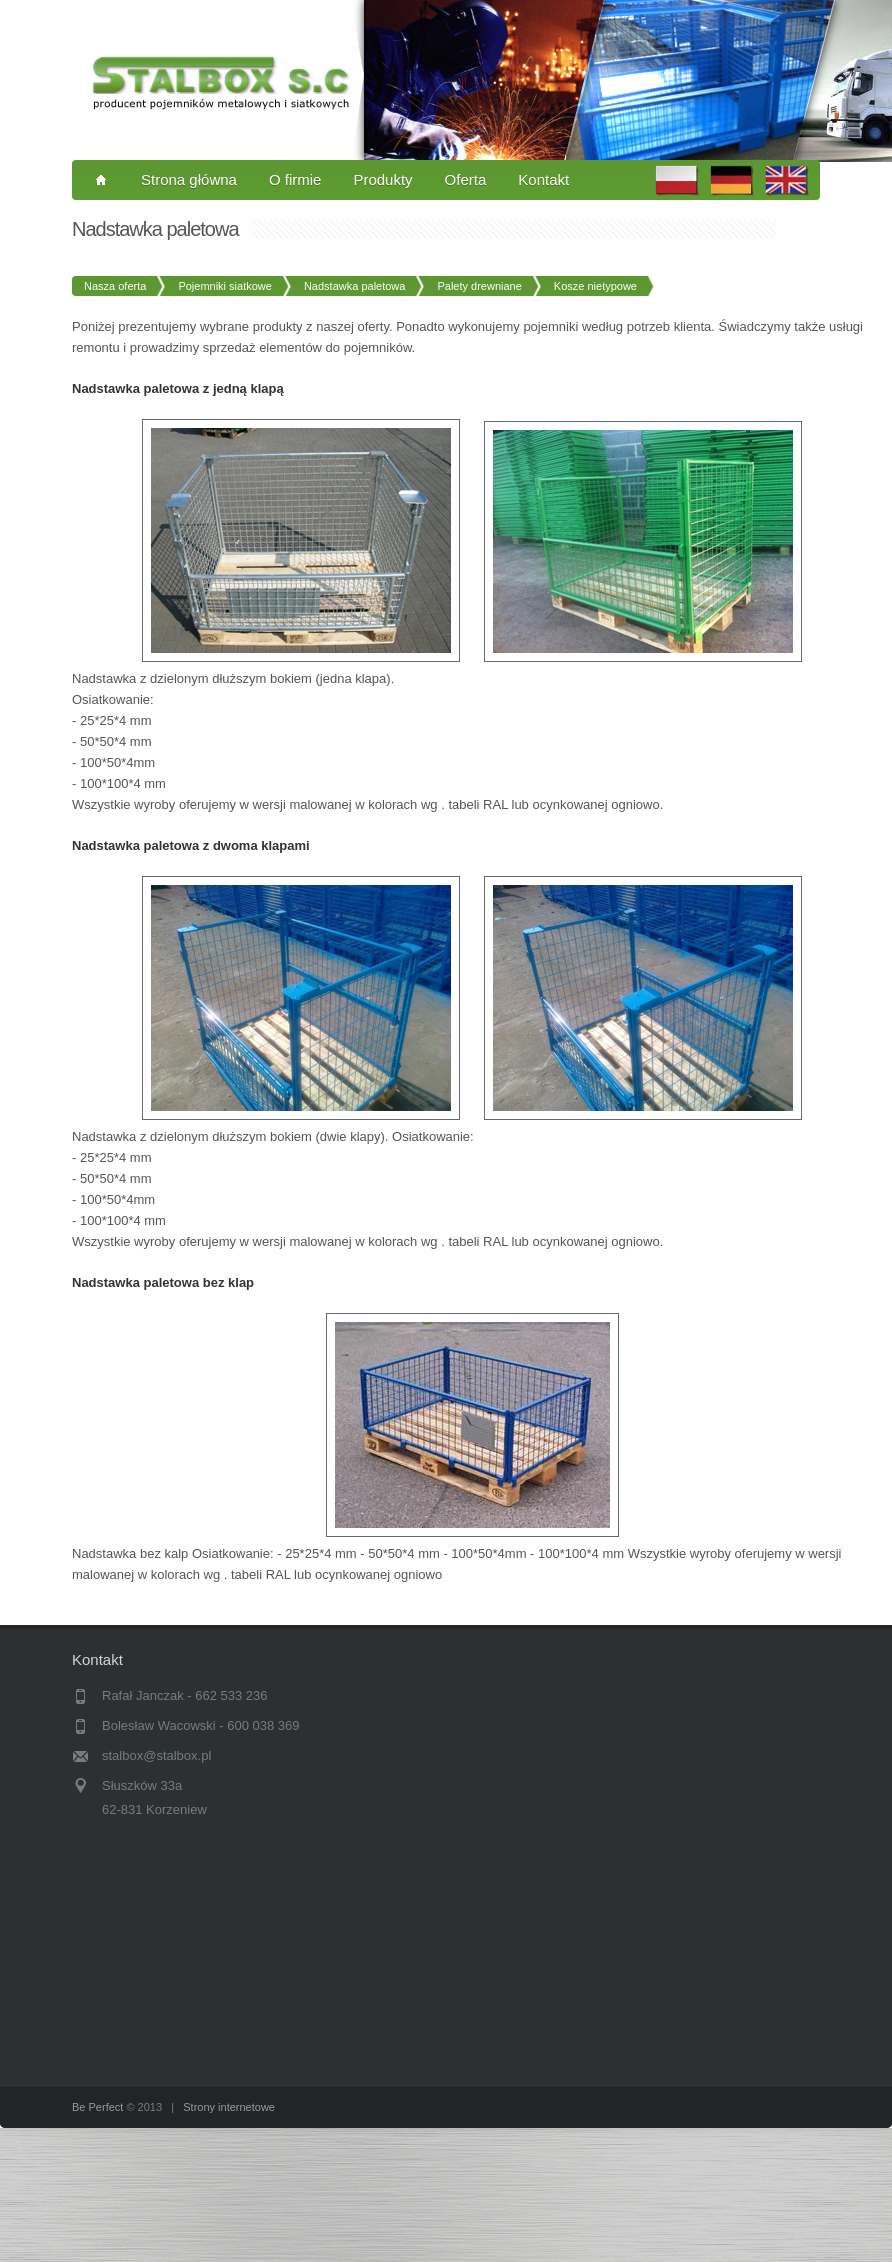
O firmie (295, 179)
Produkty (382, 179)
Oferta (466, 179)
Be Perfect (97, 2107)
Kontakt (543, 179)
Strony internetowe (229, 2107)
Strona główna (189, 179)
